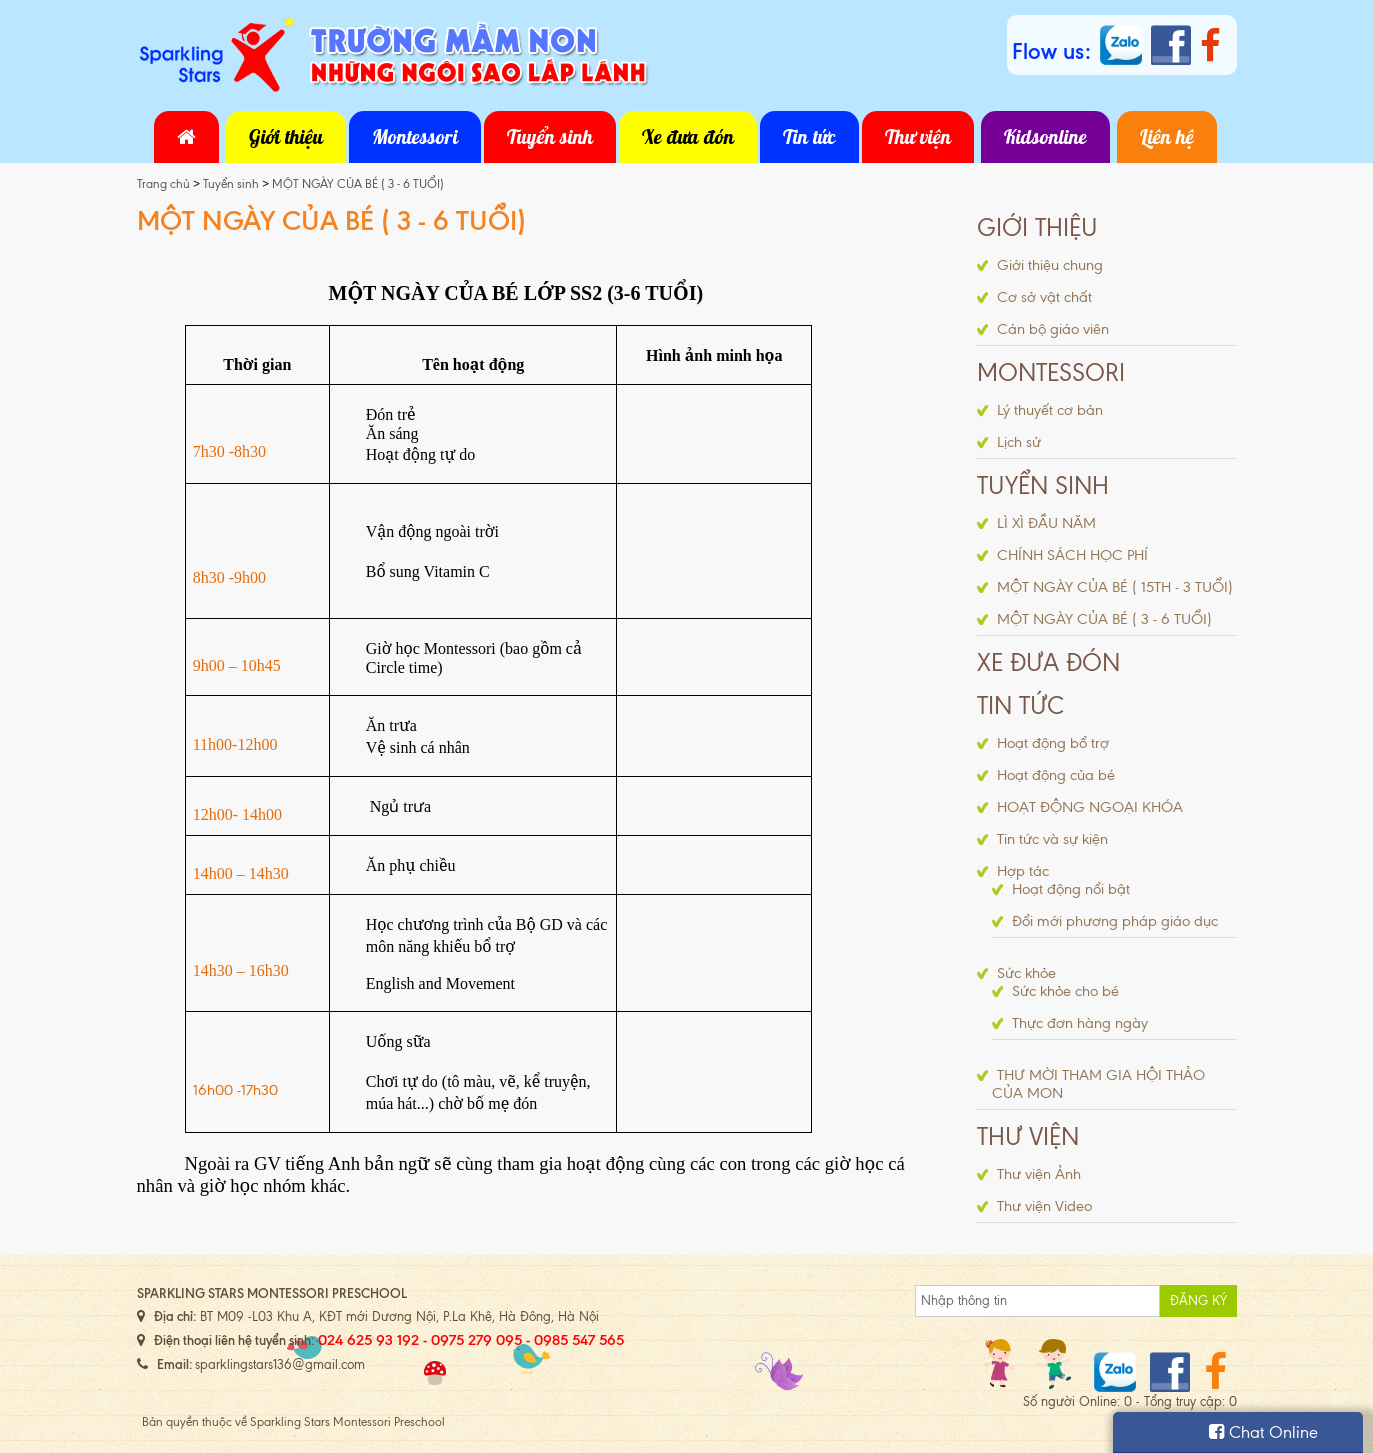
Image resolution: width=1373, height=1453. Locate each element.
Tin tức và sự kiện (1052, 839)
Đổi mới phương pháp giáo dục (1115, 921)
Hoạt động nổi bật (1071, 889)
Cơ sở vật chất (1044, 297)
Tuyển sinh (550, 136)
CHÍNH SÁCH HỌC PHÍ (1072, 555)
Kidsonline (1045, 136)
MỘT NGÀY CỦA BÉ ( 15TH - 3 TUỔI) (1115, 587)
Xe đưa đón (688, 136)
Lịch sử (1019, 442)
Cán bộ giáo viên (1053, 329)
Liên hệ (1167, 136)
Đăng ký (1198, 1300)
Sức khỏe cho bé (1065, 991)
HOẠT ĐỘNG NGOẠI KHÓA (1090, 807)
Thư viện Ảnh (1039, 1174)
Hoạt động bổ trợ (1053, 743)
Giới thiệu (286, 136)
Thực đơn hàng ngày (1080, 1023)
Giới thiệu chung (1050, 265)
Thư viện (918, 136)
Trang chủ (165, 184)
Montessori (415, 136)
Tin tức (809, 136)
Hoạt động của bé (1056, 775)
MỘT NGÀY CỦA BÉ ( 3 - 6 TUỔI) (358, 184)
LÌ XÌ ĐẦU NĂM (1046, 523)
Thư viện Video (1044, 1206)
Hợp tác (1023, 871)
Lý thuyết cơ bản (1050, 410)
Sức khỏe (1026, 973)
